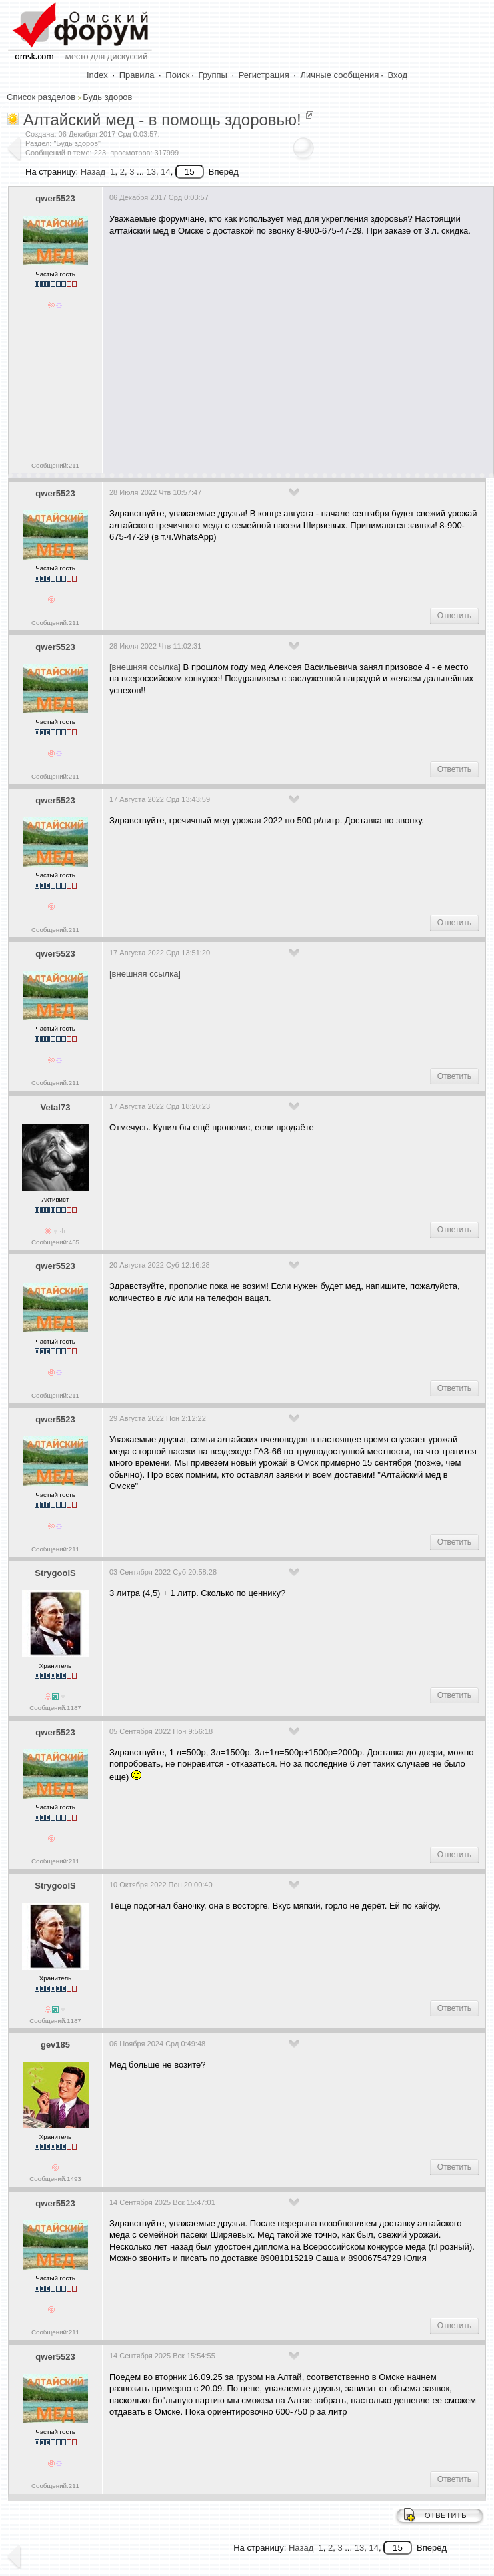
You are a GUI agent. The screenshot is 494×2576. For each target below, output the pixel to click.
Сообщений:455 (55, 1242)
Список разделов (41, 97)
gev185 (55, 2045)
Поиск (177, 75)
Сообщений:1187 (55, 1707)
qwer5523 (55, 198)
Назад (93, 172)
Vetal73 (56, 1107)
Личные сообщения (340, 75)
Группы (213, 75)
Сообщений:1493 (55, 2178)
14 (165, 172)
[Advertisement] (298, 349)
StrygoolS (55, 1573)
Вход (397, 75)
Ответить (454, 615)
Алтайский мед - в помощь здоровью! (162, 120)
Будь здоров (107, 97)
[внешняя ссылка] (145, 667)
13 (150, 172)
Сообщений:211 (55, 465)
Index (97, 75)
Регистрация (264, 75)
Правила (137, 75)
